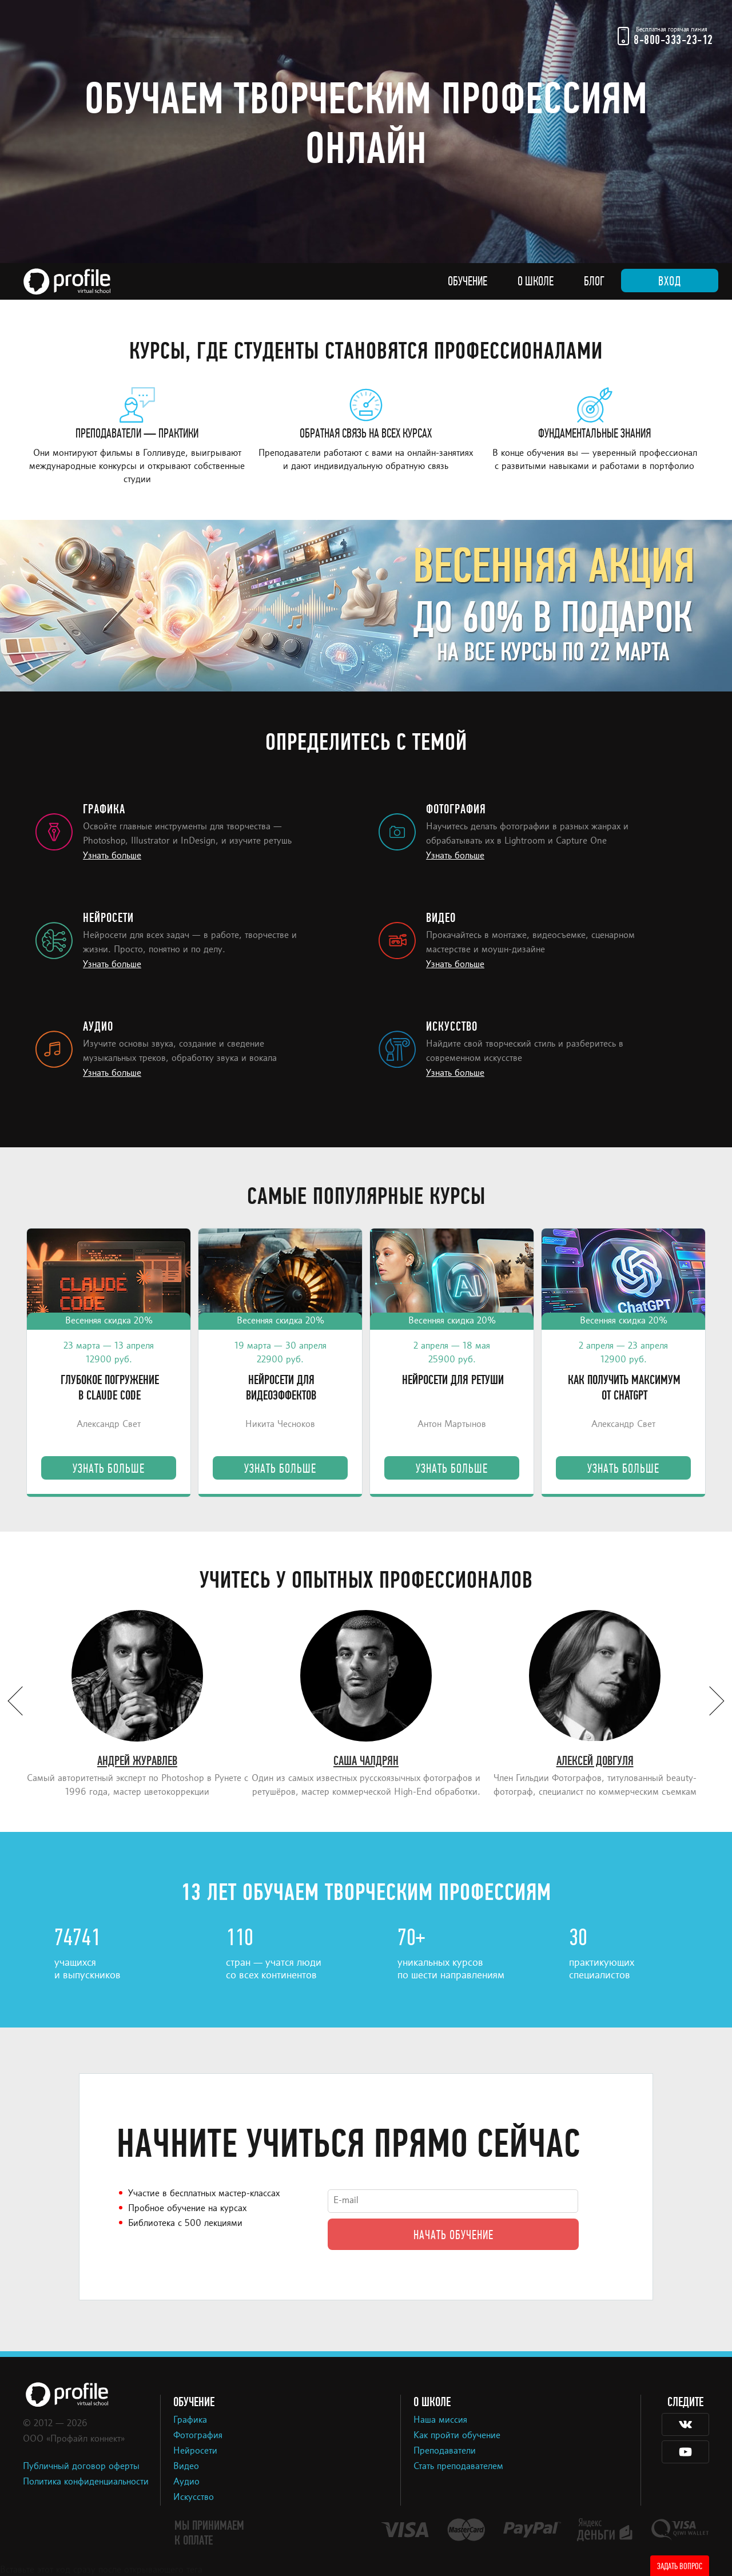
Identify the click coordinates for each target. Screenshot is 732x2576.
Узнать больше (112, 856)
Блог (594, 281)
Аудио (186, 2482)
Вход (669, 281)
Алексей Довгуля (595, 1761)
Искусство (193, 2497)
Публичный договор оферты (81, 2466)
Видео (186, 2466)
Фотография (197, 2435)
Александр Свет (109, 1424)
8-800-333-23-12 (673, 40)
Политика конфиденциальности (86, 2482)
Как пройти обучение (456, 2435)
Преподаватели (444, 2451)
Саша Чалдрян (366, 1761)
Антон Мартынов (451, 1424)
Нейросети (195, 2451)
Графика (190, 2420)
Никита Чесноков (280, 1424)
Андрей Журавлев (137, 1761)
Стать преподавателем (458, 2466)
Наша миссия (440, 2420)
